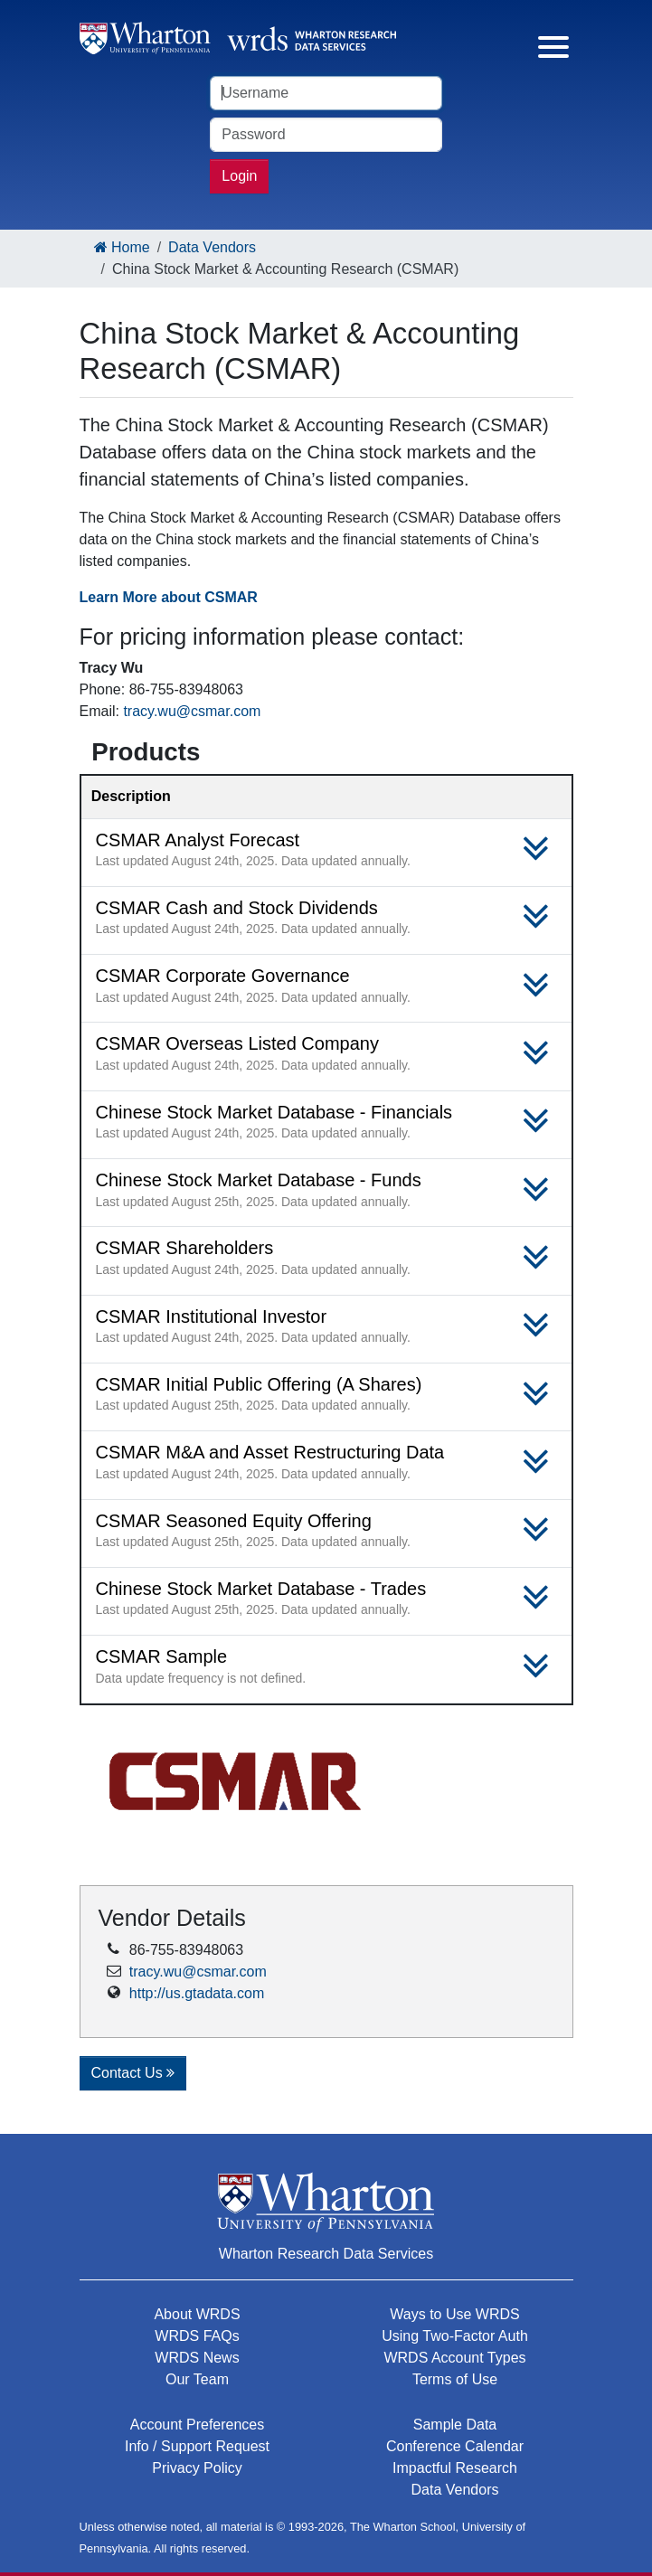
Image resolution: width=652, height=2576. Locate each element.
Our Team (197, 2379)
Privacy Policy (197, 2468)
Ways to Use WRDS (454, 2314)
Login (239, 176)
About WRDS (197, 2314)
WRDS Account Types (454, 2357)
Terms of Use (454, 2379)
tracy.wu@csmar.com (191, 711)
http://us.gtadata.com (196, 1993)
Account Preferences (197, 2424)
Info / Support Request (197, 2446)
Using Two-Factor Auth (455, 2336)
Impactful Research (454, 2468)
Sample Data (455, 2424)
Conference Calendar (455, 2446)
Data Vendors (212, 247)
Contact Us (133, 2073)
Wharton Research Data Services (326, 2253)
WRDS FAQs (197, 2336)
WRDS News (197, 2357)
